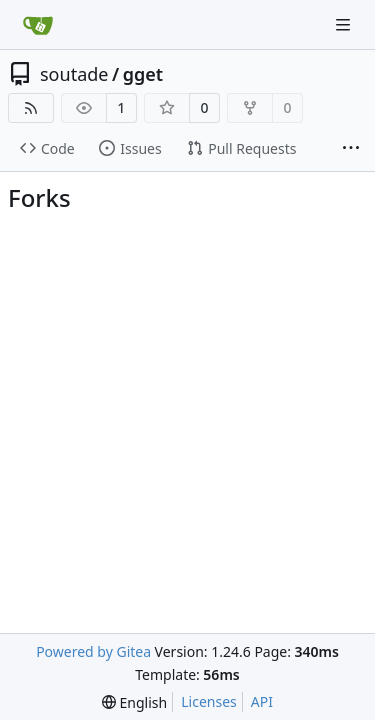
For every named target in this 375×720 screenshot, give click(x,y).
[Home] (38, 25)
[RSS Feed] (31, 108)
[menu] (134, 702)
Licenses (209, 701)
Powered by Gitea (93, 651)
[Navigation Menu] (345, 24)
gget (143, 74)
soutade (74, 74)
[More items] (351, 149)
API (262, 701)
